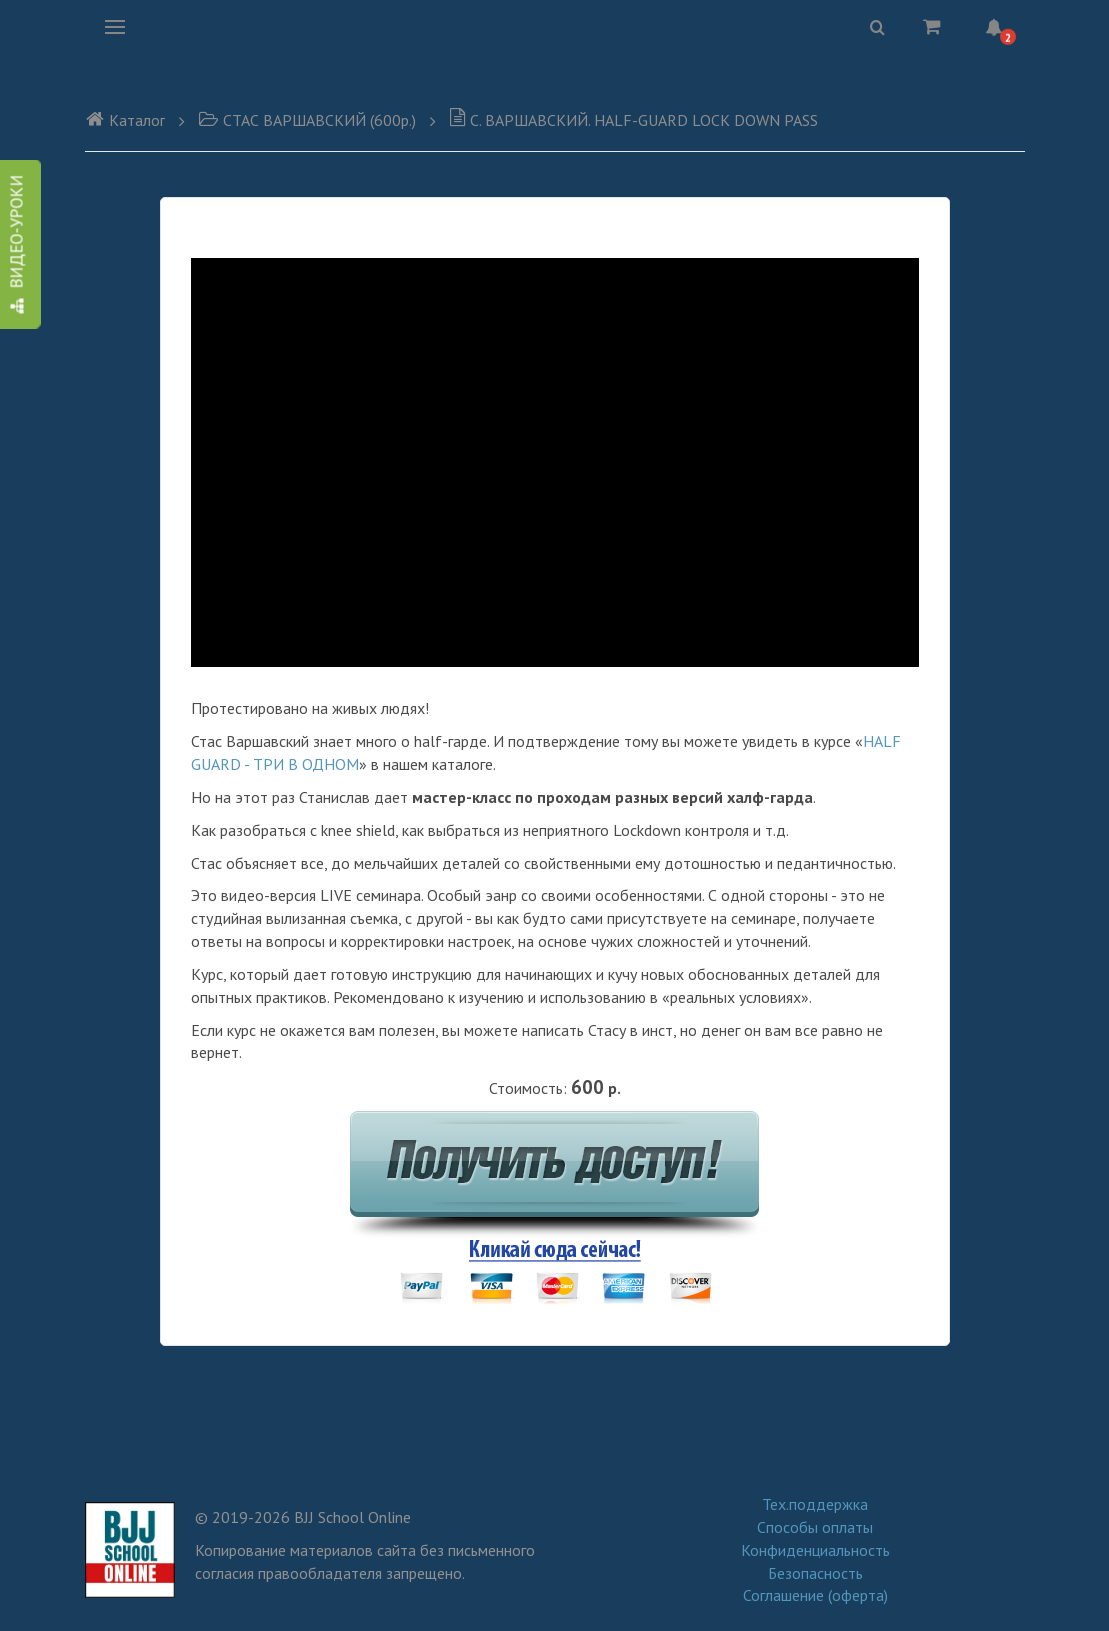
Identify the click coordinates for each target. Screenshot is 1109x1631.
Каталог (125, 120)
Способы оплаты (815, 1527)
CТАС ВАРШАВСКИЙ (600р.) (307, 120)
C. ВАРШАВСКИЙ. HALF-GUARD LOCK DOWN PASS (633, 120)
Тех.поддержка (815, 1504)
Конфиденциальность (815, 1550)
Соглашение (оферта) (815, 1595)
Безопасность (815, 1573)
